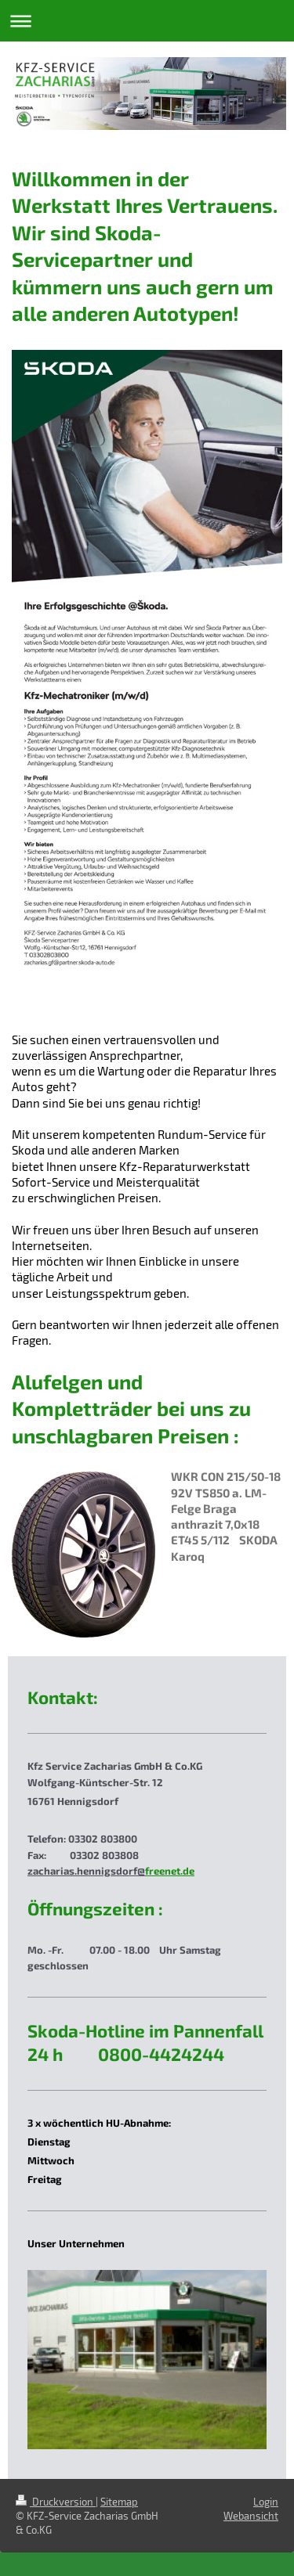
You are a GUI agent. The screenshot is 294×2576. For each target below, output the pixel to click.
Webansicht (250, 2515)
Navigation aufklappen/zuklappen (147, 21)
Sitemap (119, 2501)
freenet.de (169, 1870)
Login (265, 2501)
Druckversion (56, 2501)
